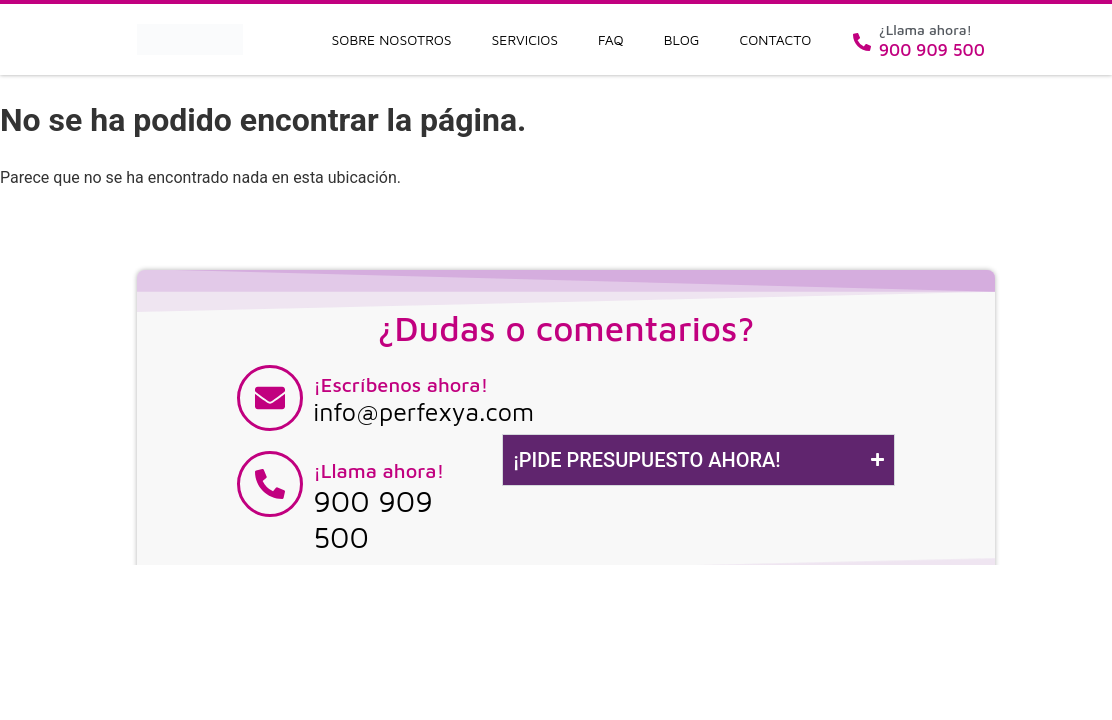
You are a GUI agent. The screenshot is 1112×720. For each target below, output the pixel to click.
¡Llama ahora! (378, 470)
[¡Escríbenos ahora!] (270, 398)
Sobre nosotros (392, 39)
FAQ (611, 39)
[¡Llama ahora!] (270, 484)
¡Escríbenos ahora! (400, 384)
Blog (682, 39)
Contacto (776, 39)
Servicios (525, 39)
